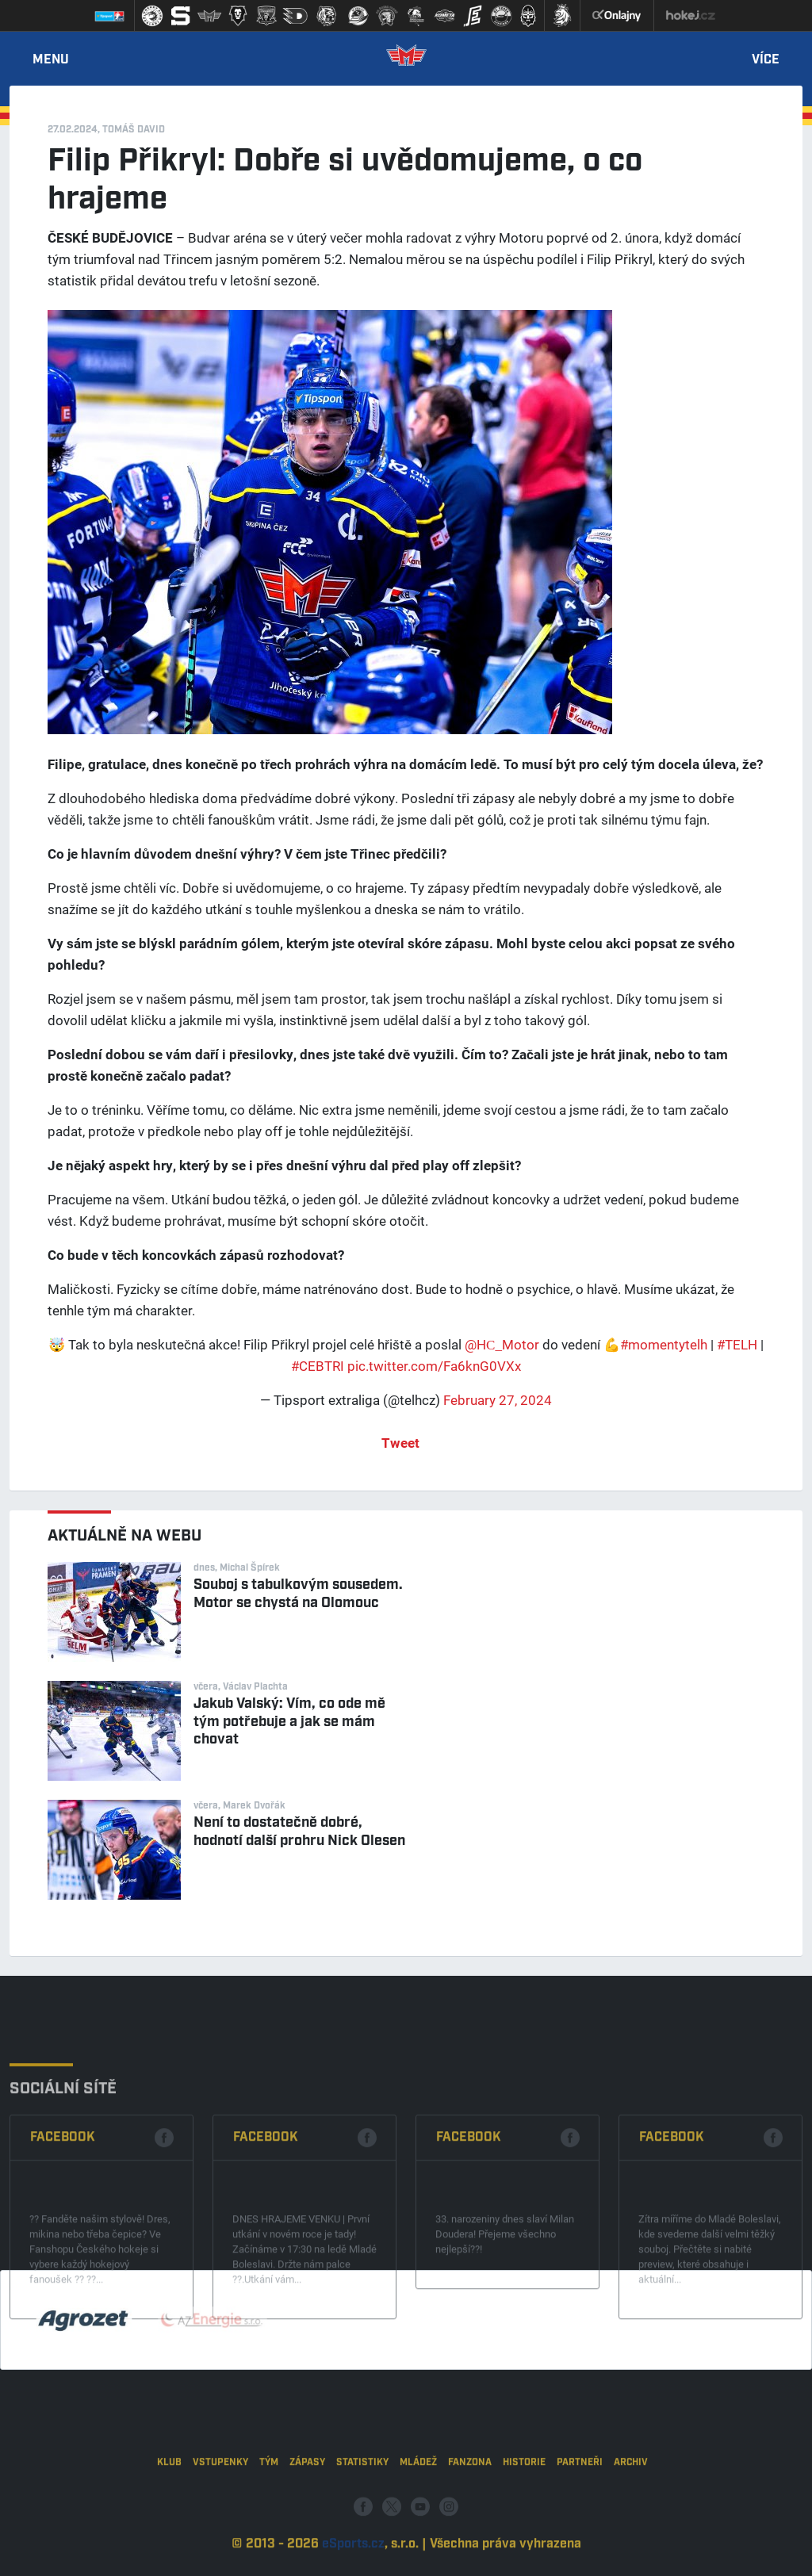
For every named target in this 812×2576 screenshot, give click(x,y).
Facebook (62, 2213)
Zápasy (307, 2512)
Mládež (418, 2512)
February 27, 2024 (497, 1400)
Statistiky (362, 2512)
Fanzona (470, 2512)
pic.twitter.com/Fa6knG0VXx (434, 1366)
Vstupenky (220, 2512)
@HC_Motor (502, 1344)
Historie (524, 2512)
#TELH (737, 1344)
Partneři (580, 2512)
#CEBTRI (317, 1366)
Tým (268, 2512)
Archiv (631, 2512)
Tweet (400, 1442)
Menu (51, 60)
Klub (169, 2512)
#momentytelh (663, 1344)
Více (765, 60)
